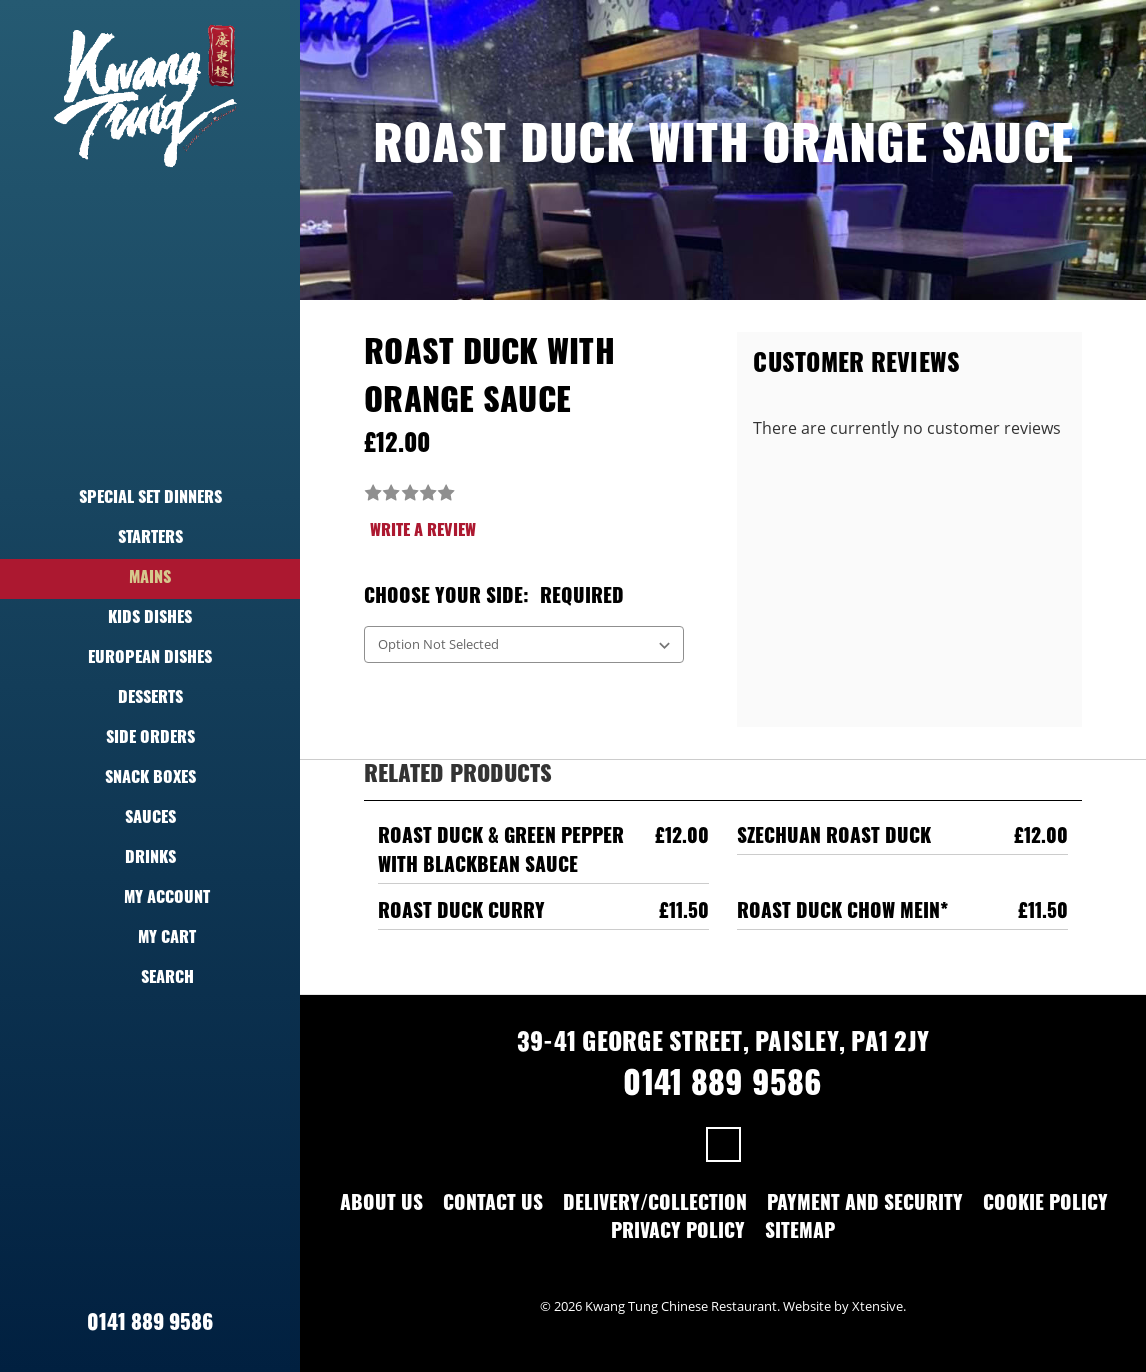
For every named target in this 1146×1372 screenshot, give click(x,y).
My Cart (150, 939)
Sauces (150, 819)
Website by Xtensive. (844, 1306)
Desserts (150, 699)
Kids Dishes (150, 619)
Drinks (150, 859)
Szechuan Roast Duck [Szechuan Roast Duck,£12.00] (834, 838)
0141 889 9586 (150, 1324)
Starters (150, 539)
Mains (150, 579)
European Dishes (150, 659)
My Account (150, 899)
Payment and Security (865, 1205)
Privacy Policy (678, 1233)
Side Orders (150, 739)
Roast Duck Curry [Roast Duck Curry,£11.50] (461, 913)
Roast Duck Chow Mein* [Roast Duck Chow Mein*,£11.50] (842, 913)
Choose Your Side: (494, 598)
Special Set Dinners (150, 499)
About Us (381, 1205)
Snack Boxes (150, 779)
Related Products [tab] (458, 776)
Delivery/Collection (655, 1205)
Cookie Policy (1045, 1205)
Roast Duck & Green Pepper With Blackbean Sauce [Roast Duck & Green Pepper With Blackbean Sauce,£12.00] (501, 853)
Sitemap (800, 1233)
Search (150, 979)
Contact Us (493, 1205)
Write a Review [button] (423, 532)
